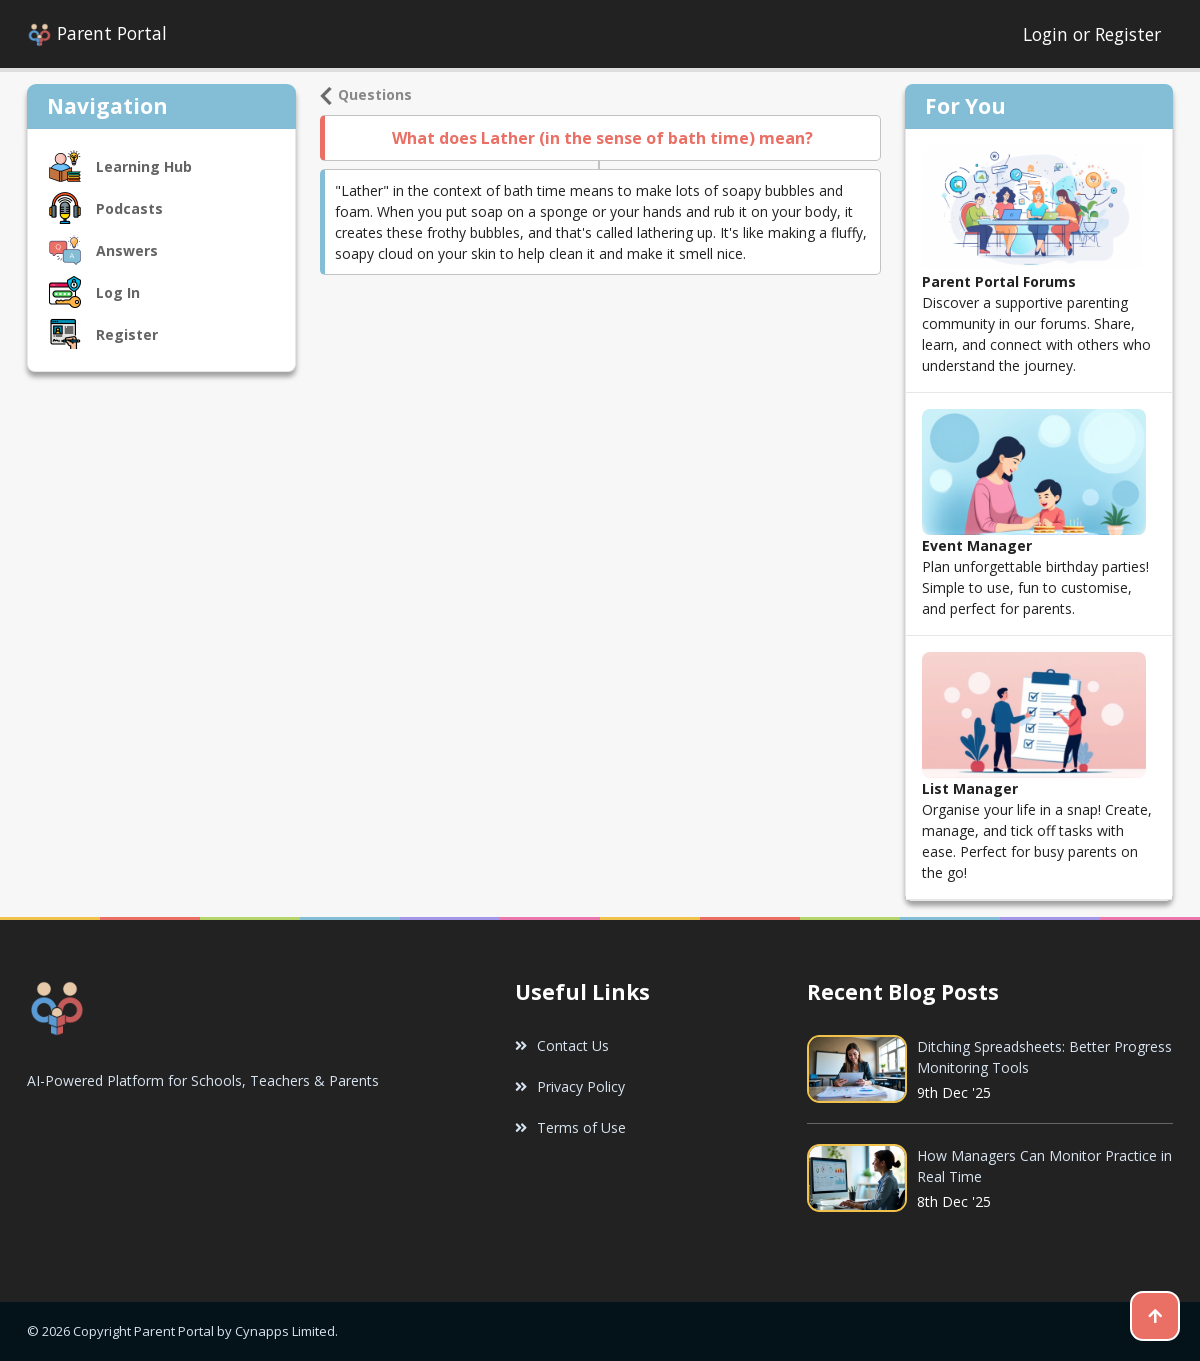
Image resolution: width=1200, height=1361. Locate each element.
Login (1048, 34)
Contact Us (562, 1045)
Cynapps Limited (285, 1331)
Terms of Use (570, 1127)
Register (1128, 34)
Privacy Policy (570, 1086)
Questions (366, 94)
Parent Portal (97, 34)
